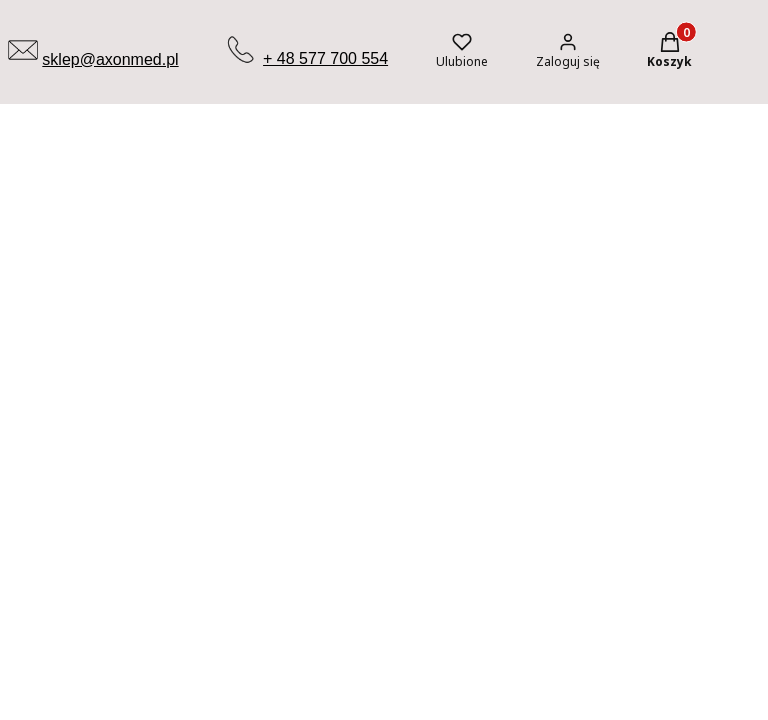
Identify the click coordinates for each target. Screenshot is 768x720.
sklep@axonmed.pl (110, 59)
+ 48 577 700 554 (325, 58)
